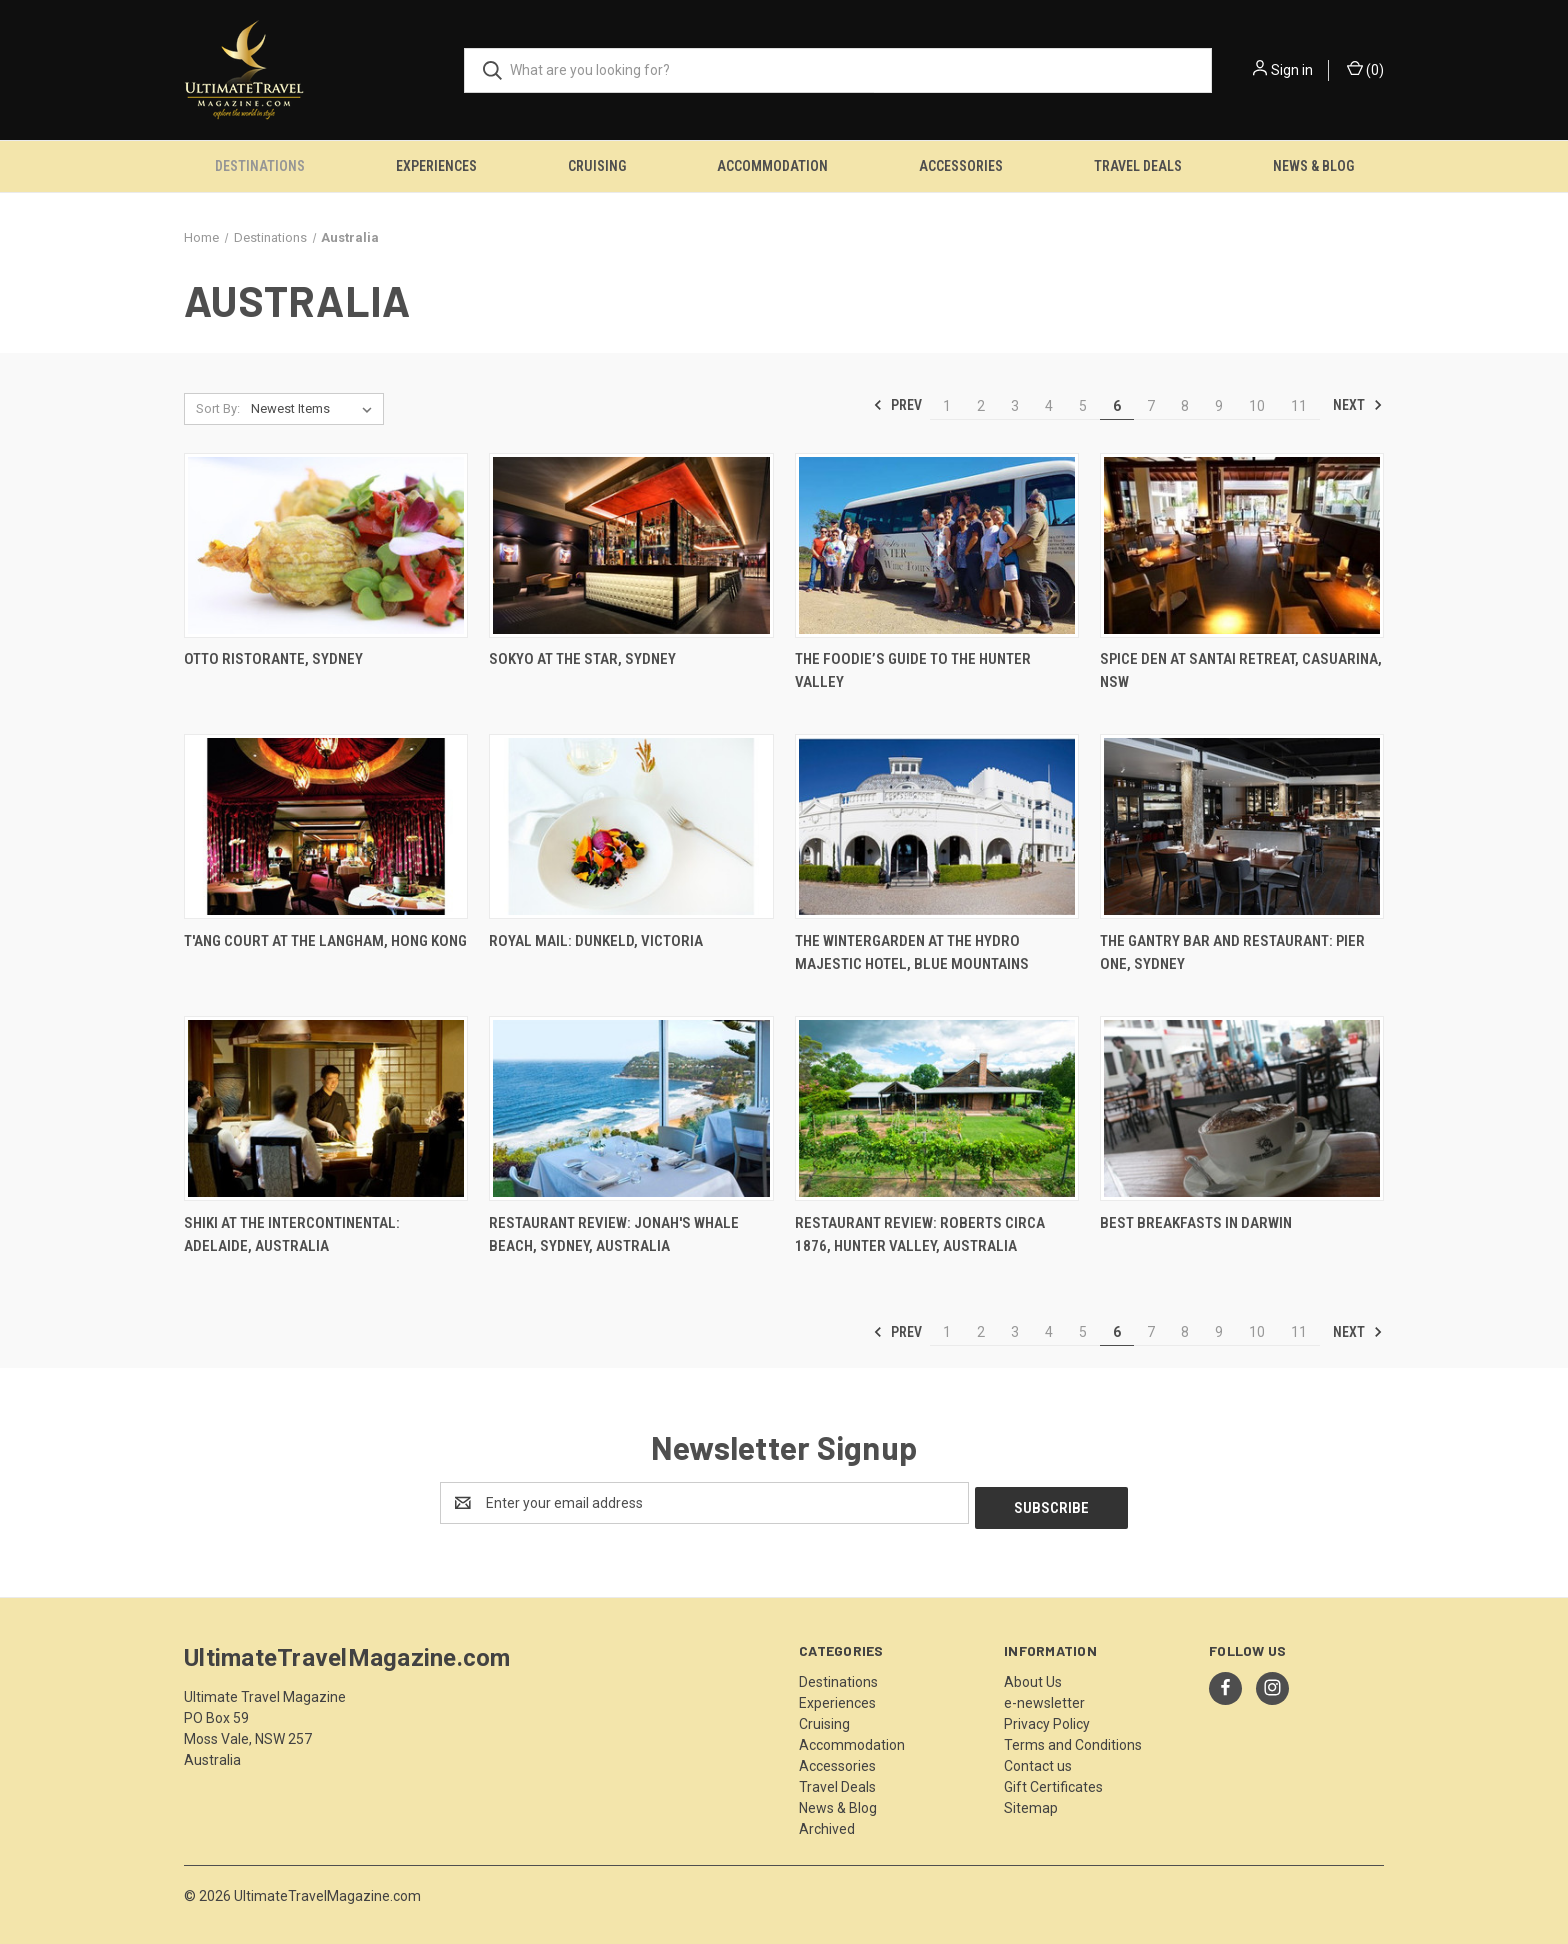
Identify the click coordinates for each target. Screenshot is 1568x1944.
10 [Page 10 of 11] (1257, 406)
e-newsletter (1044, 1698)
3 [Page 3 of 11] (1015, 406)
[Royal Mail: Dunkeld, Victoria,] (631, 826)
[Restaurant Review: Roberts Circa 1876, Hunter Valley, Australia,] (937, 1108)
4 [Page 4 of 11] (1049, 406)
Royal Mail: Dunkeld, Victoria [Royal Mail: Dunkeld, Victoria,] (596, 941)
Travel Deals (1138, 166)
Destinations (260, 166)
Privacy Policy (1047, 1719)
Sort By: (218, 408)
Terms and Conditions (1073, 1740)
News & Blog (1313, 166)
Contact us (1038, 1761)
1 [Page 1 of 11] (947, 406)
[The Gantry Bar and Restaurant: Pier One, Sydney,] (1242, 826)
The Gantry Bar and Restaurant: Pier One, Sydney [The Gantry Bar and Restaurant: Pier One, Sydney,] (1232, 952)
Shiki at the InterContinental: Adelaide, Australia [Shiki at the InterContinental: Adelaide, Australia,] (292, 1234)
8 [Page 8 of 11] (1185, 406)
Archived (827, 1824)
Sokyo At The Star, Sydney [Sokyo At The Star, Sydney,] (582, 659)
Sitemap (1031, 1803)
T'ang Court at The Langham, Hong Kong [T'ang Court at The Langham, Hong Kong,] (325, 941)
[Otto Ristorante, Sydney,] (326, 545)
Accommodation (772, 166)
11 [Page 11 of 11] (1299, 406)
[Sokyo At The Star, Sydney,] (631, 545)
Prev (897, 405)
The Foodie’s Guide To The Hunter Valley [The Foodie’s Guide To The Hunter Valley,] (913, 670)
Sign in (1292, 70)
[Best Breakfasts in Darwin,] (1242, 1108)
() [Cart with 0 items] (1365, 69)
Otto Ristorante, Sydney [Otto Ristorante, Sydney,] (273, 659)
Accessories (961, 166)
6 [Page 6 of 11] (1117, 406)
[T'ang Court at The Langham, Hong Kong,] (326, 826)
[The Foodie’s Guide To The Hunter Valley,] (937, 545)
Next (1358, 405)
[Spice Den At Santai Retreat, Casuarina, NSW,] (1242, 545)
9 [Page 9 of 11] (1219, 406)
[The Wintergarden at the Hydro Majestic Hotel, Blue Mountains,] (937, 826)
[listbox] (315, 409)
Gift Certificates (1053, 1782)
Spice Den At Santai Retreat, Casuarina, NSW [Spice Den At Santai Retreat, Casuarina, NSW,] (1241, 670)
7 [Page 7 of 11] (1151, 406)
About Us (1033, 1677)
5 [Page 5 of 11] (1083, 406)
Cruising (597, 166)
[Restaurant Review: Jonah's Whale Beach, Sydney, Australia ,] (631, 1108)
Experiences (436, 166)
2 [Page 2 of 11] (981, 406)
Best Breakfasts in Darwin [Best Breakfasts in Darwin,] (1196, 1223)
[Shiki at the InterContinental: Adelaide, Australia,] (326, 1108)
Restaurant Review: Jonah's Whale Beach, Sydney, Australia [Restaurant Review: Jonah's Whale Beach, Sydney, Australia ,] (614, 1234)
